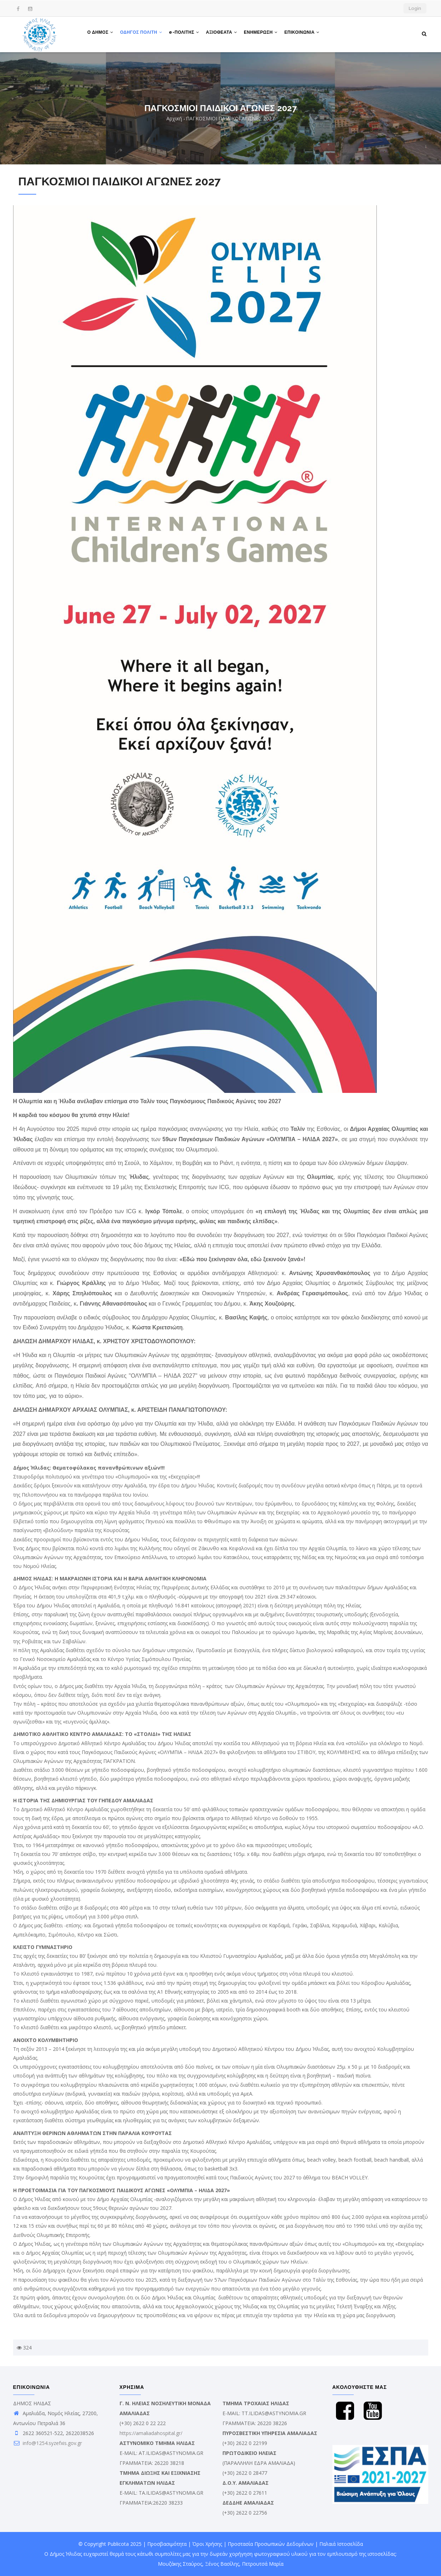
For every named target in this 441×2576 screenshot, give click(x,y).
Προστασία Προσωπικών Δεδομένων (271, 2543)
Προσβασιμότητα (167, 2543)
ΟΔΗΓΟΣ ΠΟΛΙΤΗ (142, 33)
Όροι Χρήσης (207, 2543)
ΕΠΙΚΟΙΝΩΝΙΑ (303, 33)
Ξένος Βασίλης (222, 2563)
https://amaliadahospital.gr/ (151, 2433)
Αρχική (174, 118)
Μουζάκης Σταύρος (180, 2563)
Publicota (118, 2543)
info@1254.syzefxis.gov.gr (47, 2443)
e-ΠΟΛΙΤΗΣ (185, 33)
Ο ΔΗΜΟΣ (101, 33)
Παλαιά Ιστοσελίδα (341, 2543)
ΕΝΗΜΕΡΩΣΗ (262, 33)
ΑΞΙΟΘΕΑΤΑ (222, 33)
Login (415, 8)
